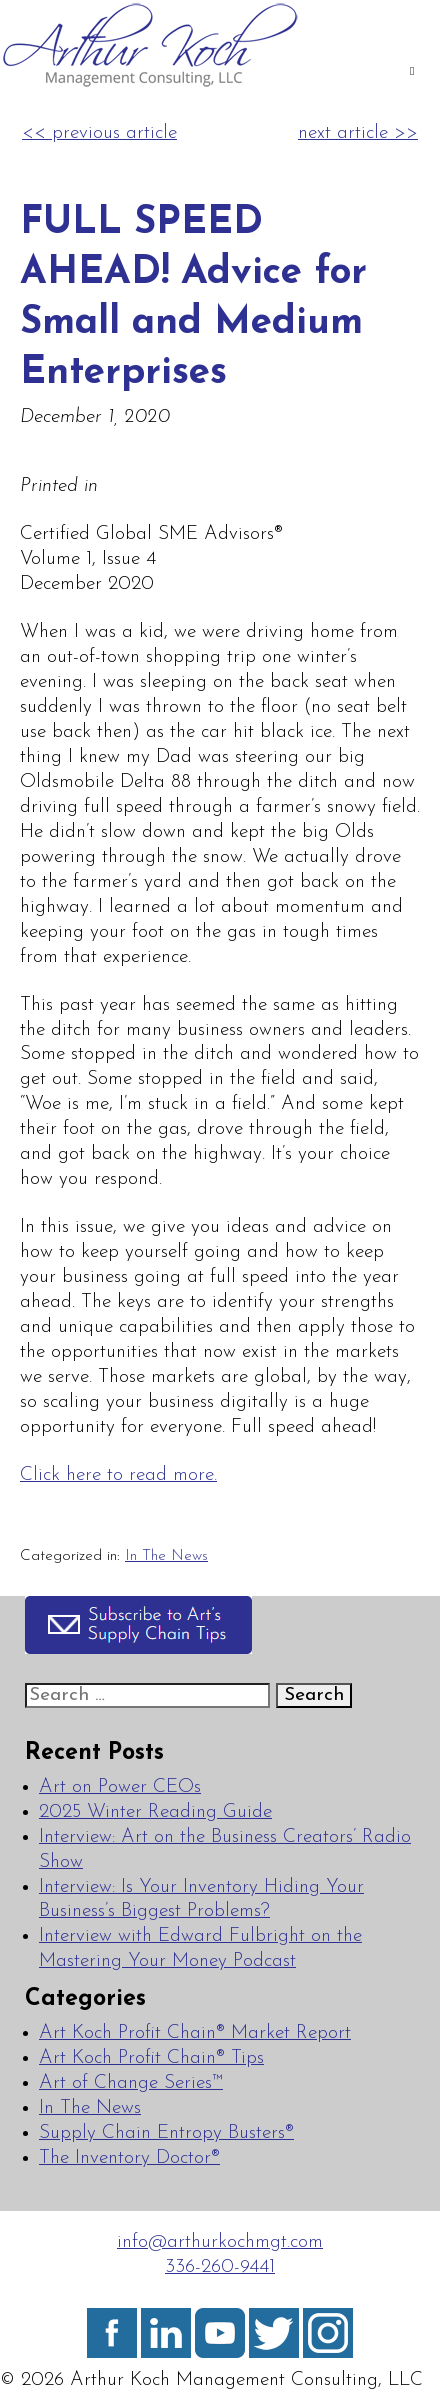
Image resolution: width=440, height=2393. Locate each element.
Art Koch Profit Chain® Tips (151, 2058)
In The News (166, 1556)
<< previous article (99, 133)
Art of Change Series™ (131, 2083)
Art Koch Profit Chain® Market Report (195, 2033)
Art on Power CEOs (120, 1787)
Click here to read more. (118, 1475)
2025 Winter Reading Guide (155, 1812)
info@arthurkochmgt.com (220, 2242)
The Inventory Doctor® (129, 2158)
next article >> (358, 133)
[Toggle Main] (412, 73)
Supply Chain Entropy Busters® (166, 2133)
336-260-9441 (220, 2267)
